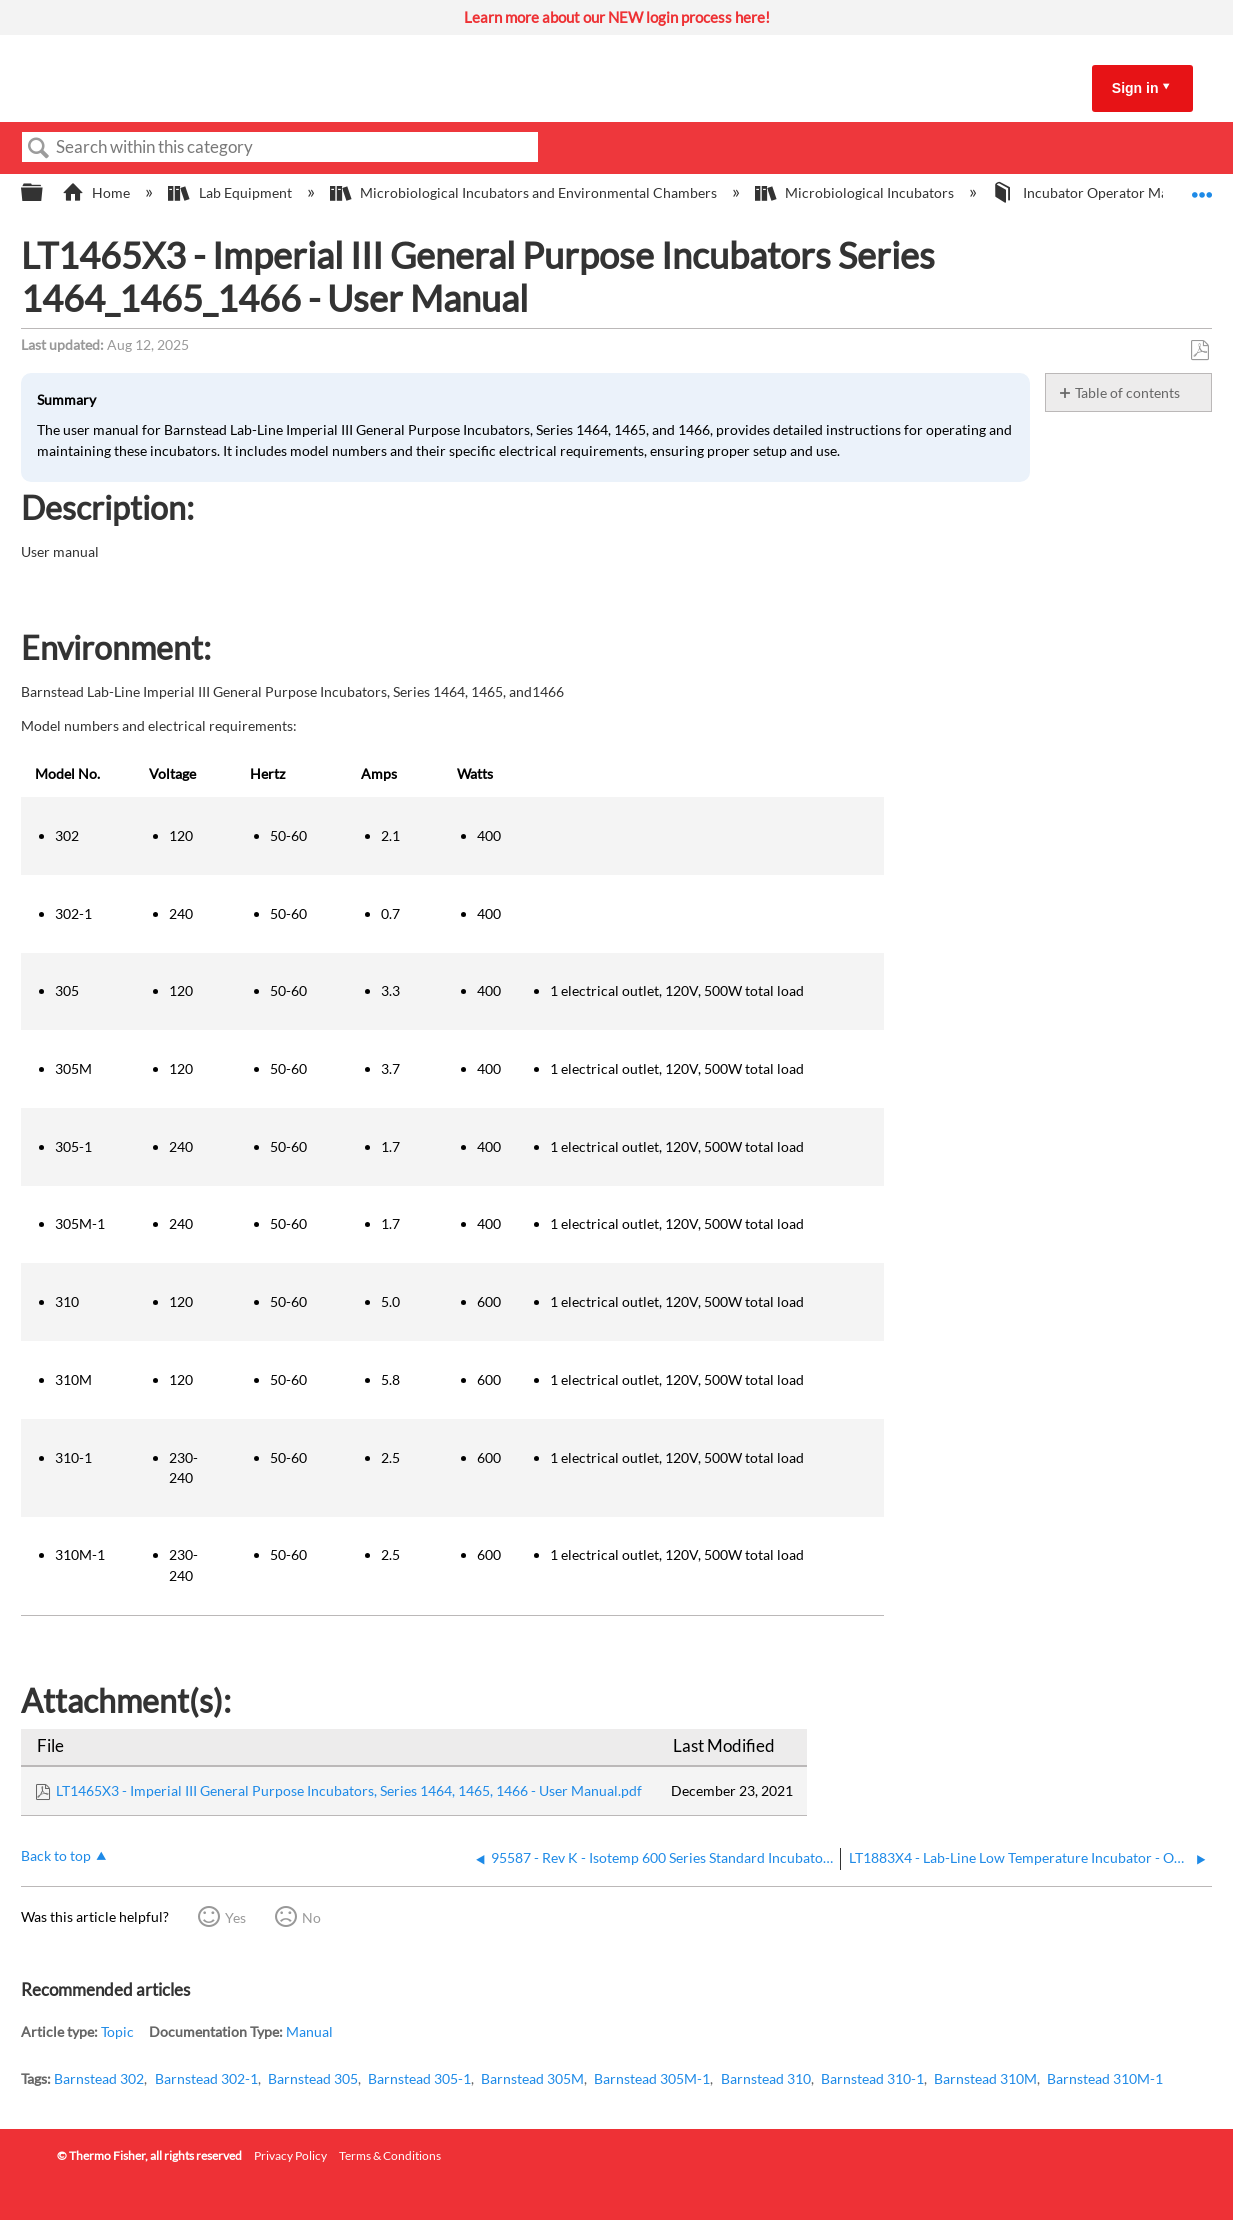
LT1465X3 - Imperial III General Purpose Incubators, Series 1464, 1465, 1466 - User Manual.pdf (349, 1790)
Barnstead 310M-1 (1105, 2078)
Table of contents (1127, 392)
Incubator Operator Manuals (1097, 192)
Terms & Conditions (390, 2155)
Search (39, 148)
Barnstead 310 (766, 2078)
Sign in (1135, 88)
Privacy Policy (290, 2155)
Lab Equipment (231, 192)
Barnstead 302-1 (206, 2078)
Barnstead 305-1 (419, 2078)
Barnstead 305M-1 (652, 2078)
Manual (309, 2031)
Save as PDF (1199, 350)
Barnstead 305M (532, 2078)
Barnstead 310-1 (872, 2078)
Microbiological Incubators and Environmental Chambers (525, 192)
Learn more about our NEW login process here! (617, 17)
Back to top (56, 1855)
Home (97, 192)
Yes (235, 1917)
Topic (117, 2031)
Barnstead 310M (985, 2078)
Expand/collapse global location (1202, 187)
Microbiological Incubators (856, 192)
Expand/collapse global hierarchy (45, 193)
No (311, 1917)
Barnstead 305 (313, 2078)
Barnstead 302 (99, 2078)
